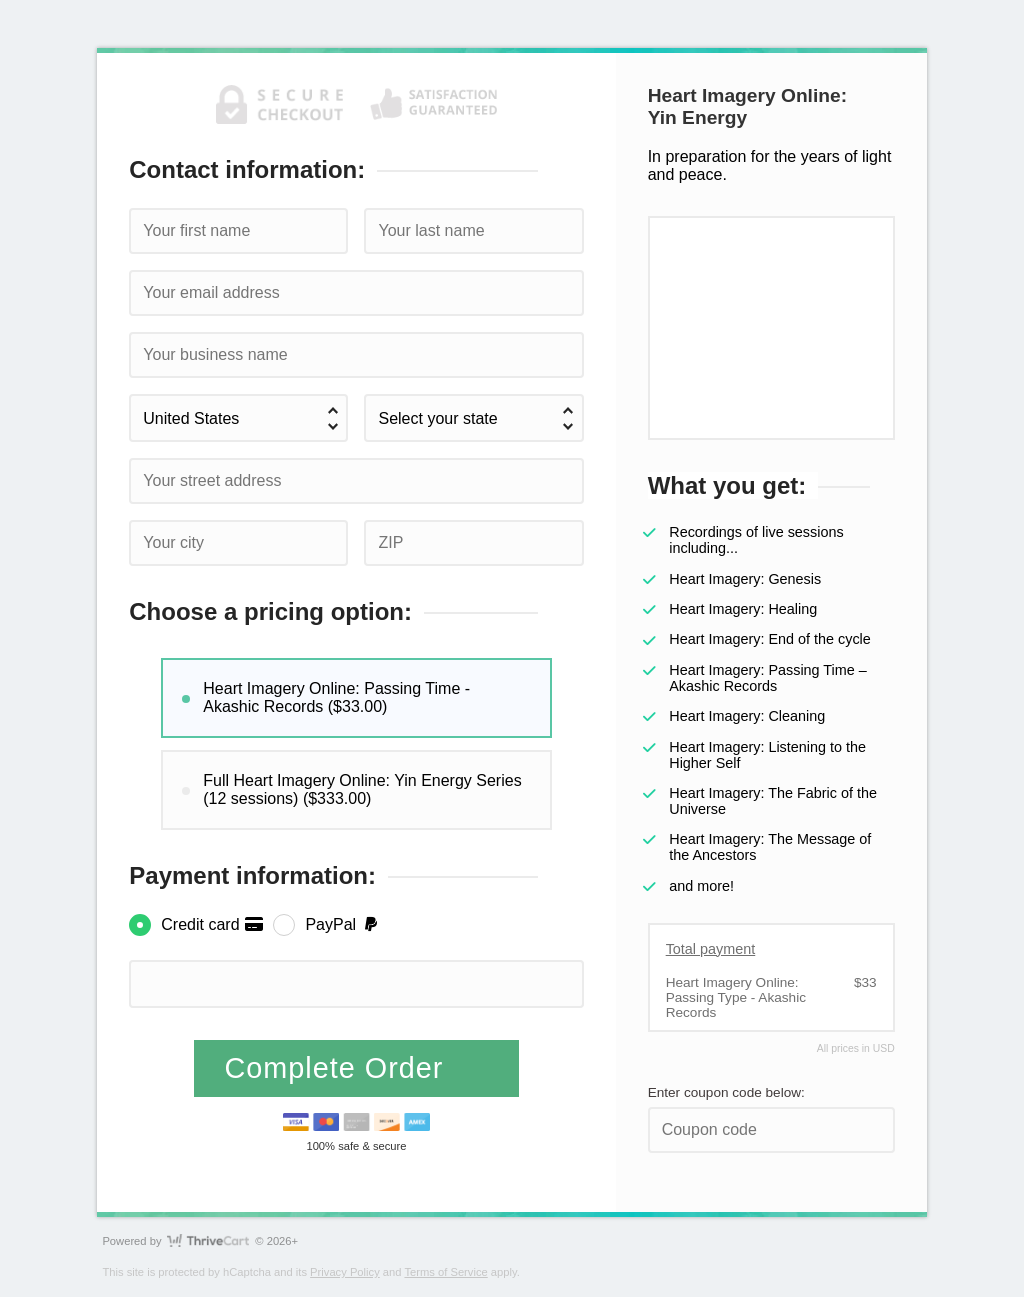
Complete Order (339, 1068)
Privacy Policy (345, 1272)
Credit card (212, 924)
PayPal (342, 924)
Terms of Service (445, 1272)
